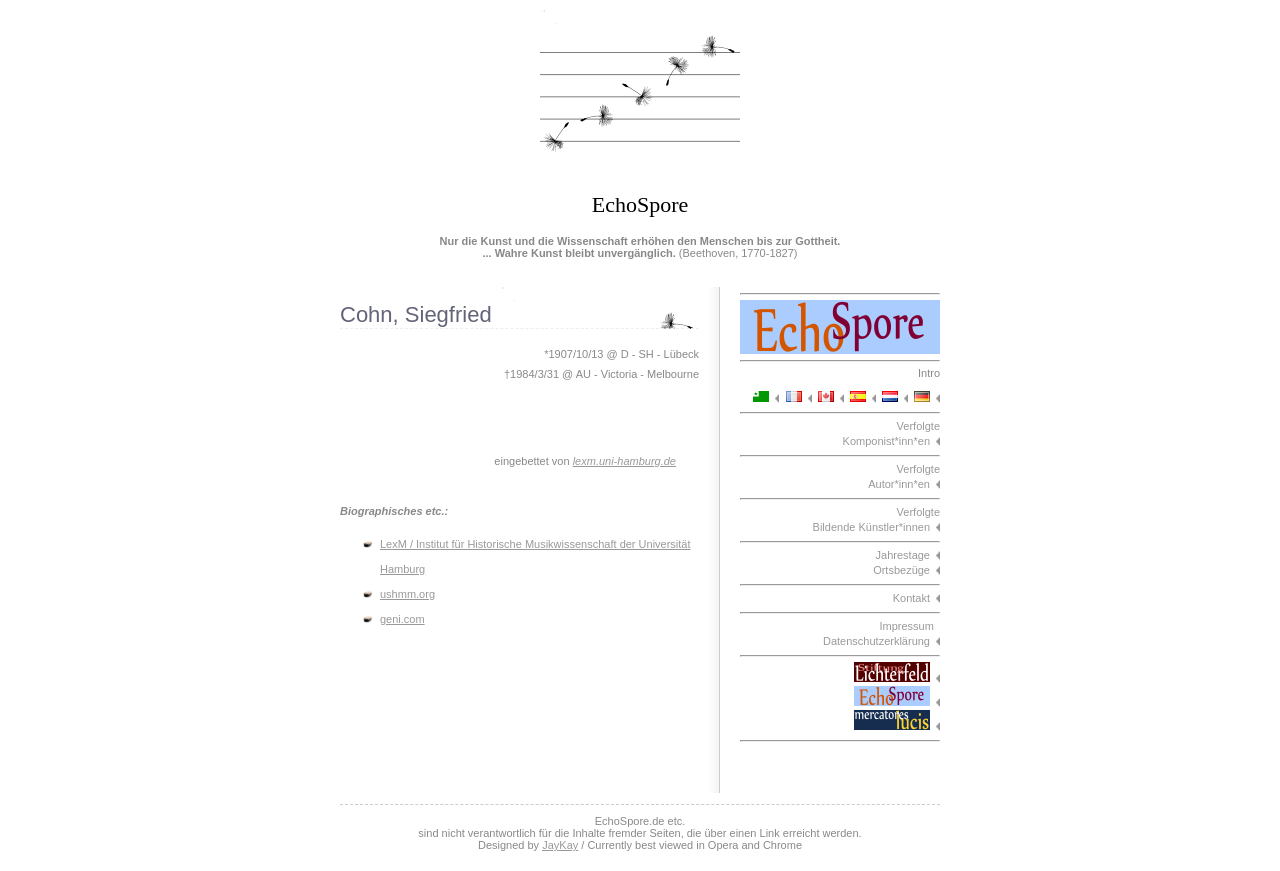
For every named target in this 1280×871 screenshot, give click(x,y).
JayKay (560, 845)
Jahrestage (903, 555)
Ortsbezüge (901, 570)
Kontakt (911, 598)
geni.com (402, 619)
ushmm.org (407, 594)
